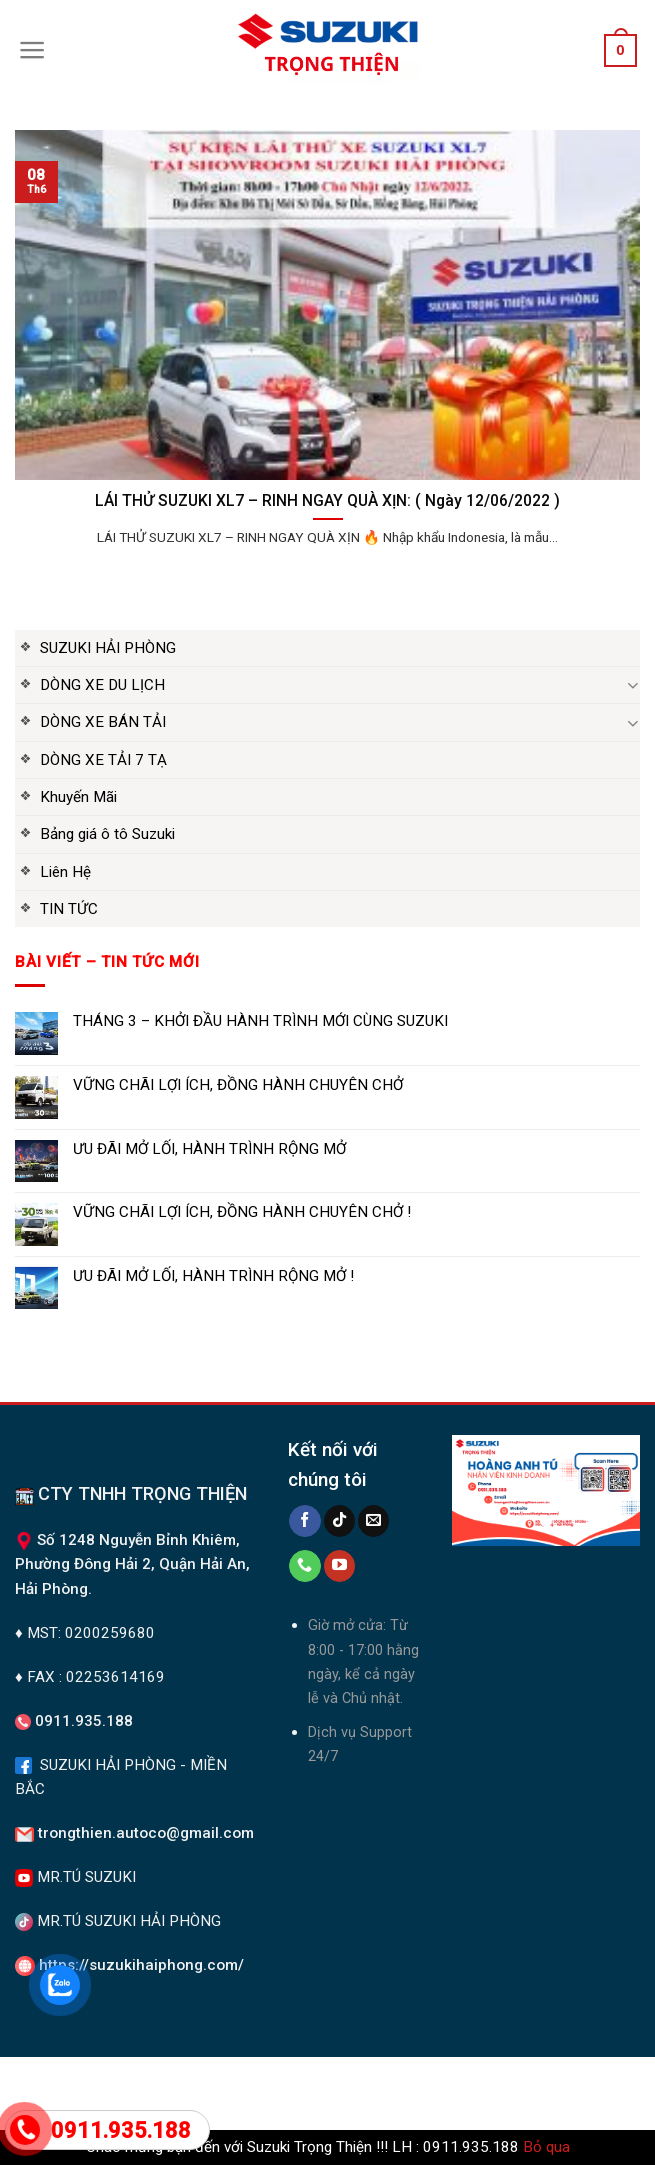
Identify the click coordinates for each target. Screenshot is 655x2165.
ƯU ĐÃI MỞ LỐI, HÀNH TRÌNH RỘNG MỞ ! (213, 1276)
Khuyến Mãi (78, 797)
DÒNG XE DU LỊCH (102, 685)
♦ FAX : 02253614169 (90, 1677)
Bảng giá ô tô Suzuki (107, 834)
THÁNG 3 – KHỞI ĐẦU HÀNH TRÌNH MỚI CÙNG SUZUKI (260, 1021)
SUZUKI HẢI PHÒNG (108, 648)
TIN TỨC (69, 909)
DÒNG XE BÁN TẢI (103, 722)
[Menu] (32, 50)
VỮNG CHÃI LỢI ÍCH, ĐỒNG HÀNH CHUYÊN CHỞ (238, 1085)
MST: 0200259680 (91, 1633)
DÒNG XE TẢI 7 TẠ (103, 760)
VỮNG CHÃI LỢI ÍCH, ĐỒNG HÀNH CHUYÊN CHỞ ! (242, 1212)
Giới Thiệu (346, 2097)
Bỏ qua (546, 2147)
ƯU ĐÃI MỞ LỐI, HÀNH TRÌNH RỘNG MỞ (209, 1149)
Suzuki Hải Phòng (131, 2083)
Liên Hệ (65, 872)
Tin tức (552, 2083)
